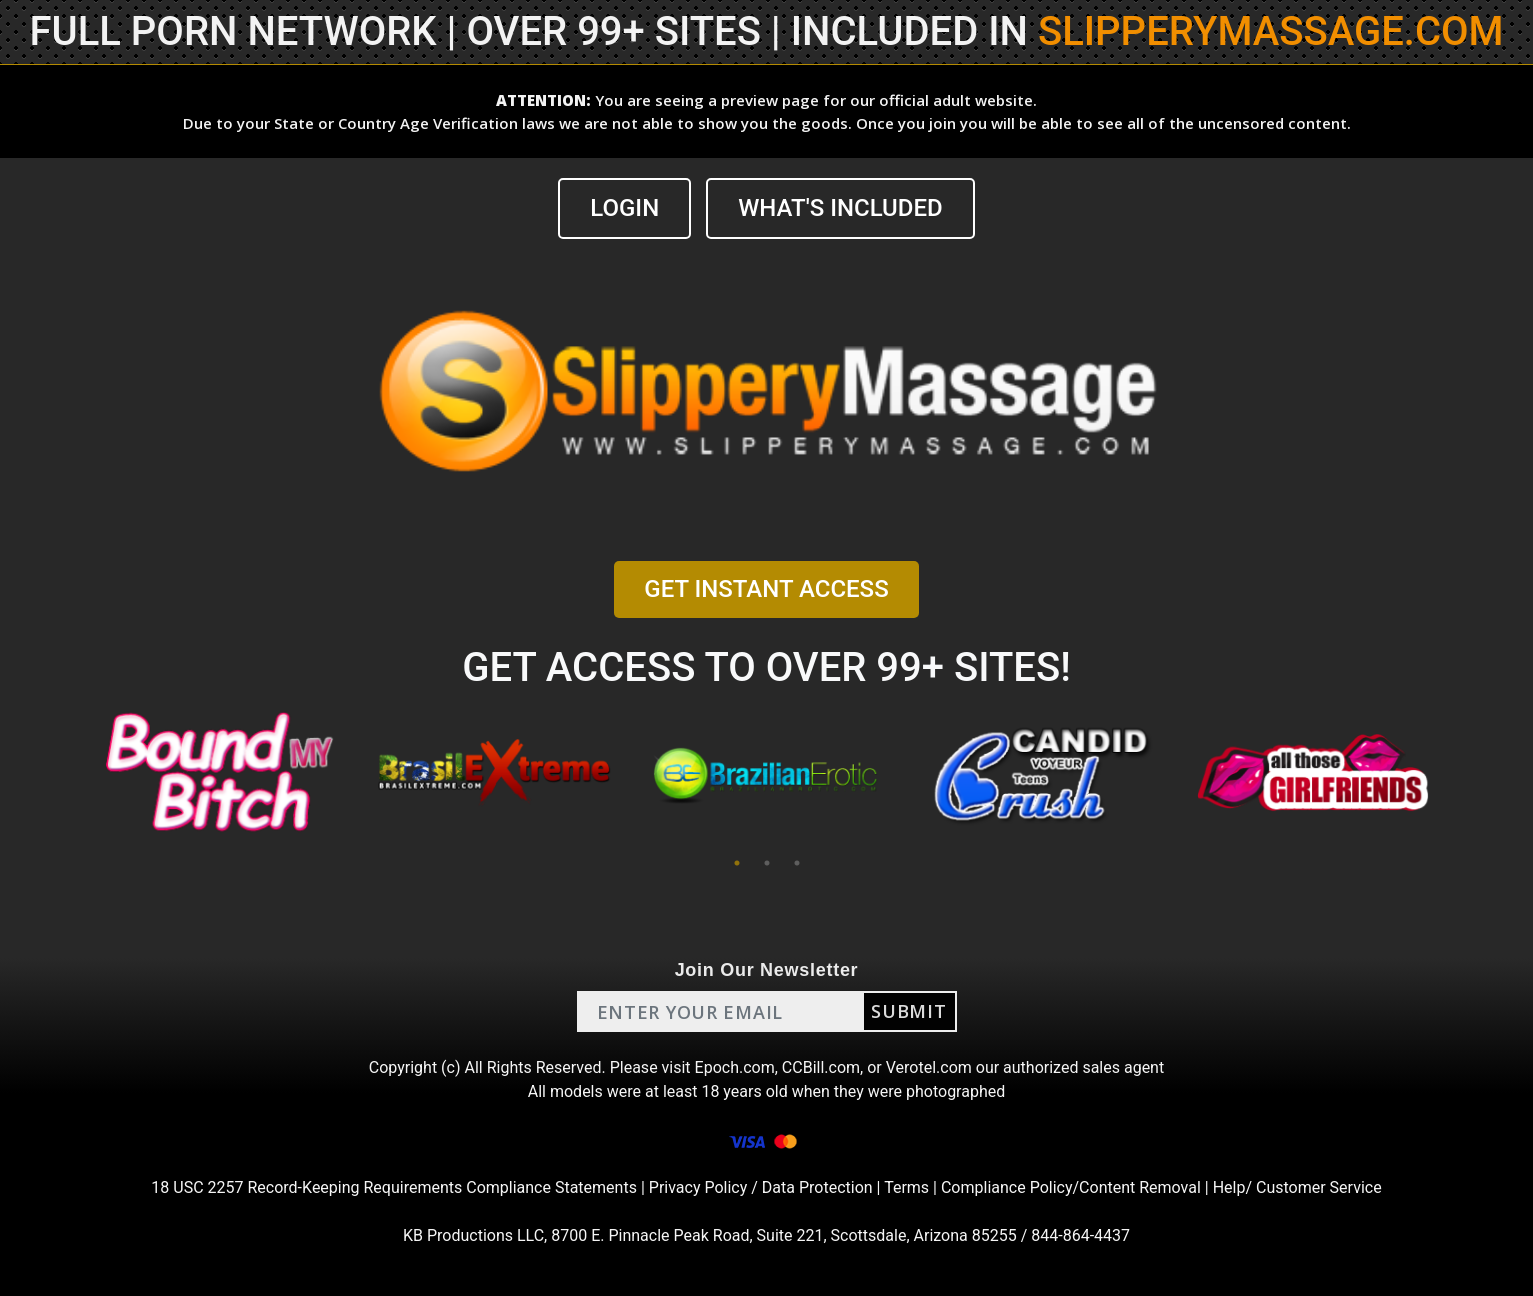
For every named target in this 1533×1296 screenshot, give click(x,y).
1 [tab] (737, 863)
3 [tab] (797, 863)
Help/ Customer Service (1297, 1187)
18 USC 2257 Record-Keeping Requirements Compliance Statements (394, 1187)
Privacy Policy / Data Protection (761, 1187)
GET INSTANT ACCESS (766, 589)
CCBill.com (821, 1067)
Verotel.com (929, 1067)
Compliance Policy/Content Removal (1071, 1187)
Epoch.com (735, 1067)
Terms (906, 1187)
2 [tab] (767, 863)
